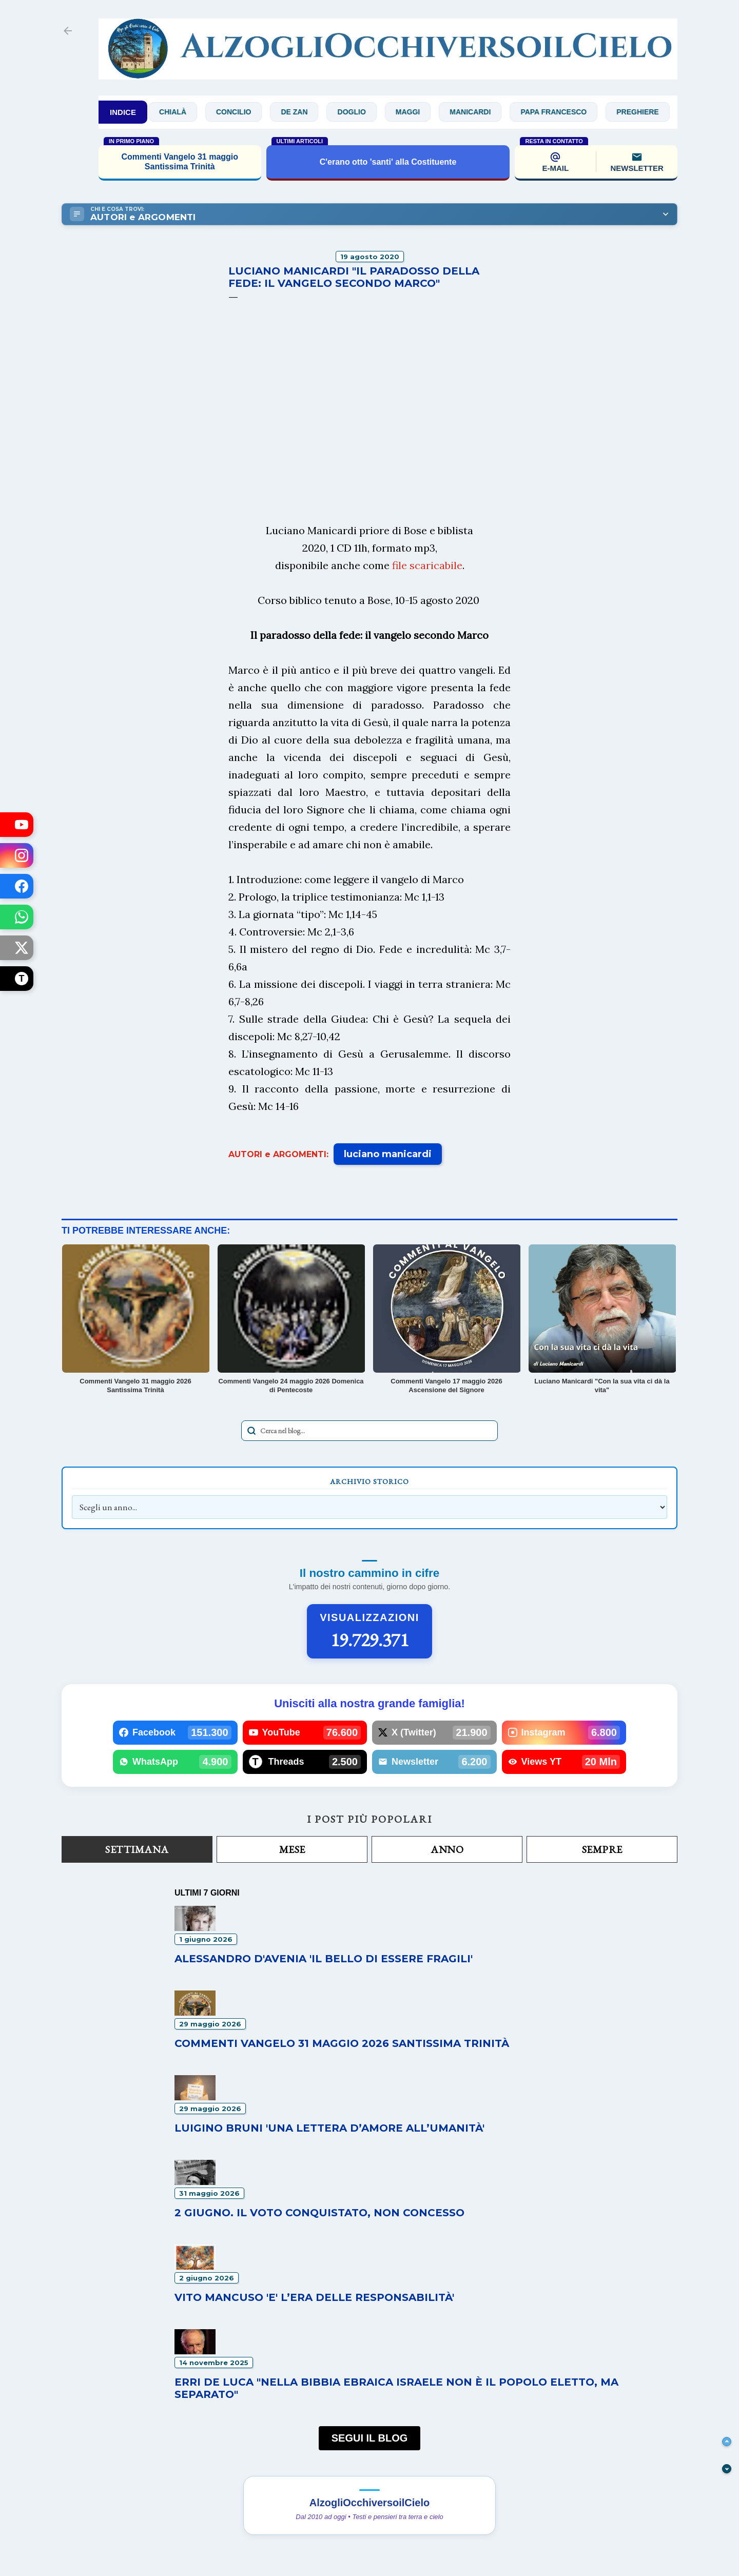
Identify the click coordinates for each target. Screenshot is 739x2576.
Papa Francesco (565, 112)
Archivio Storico (369, 1481)
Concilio (245, 112)
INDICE (123, 112)
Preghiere (649, 112)
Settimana (137, 1849)
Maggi (419, 112)
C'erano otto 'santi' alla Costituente (388, 162)
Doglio (363, 112)
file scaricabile (427, 565)
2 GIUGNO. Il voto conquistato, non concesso (319, 2213)
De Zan (306, 112)
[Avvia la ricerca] (251, 1430)
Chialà (184, 112)
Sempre (602, 1849)
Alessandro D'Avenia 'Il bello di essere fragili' (323, 1959)
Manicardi (481, 112)
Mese (292, 1849)
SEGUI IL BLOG (370, 2438)
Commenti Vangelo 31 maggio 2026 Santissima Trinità (341, 2043)
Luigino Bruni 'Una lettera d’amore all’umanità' (329, 2128)
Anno (447, 1849)
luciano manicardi (388, 1154)
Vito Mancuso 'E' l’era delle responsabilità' (314, 2297)
